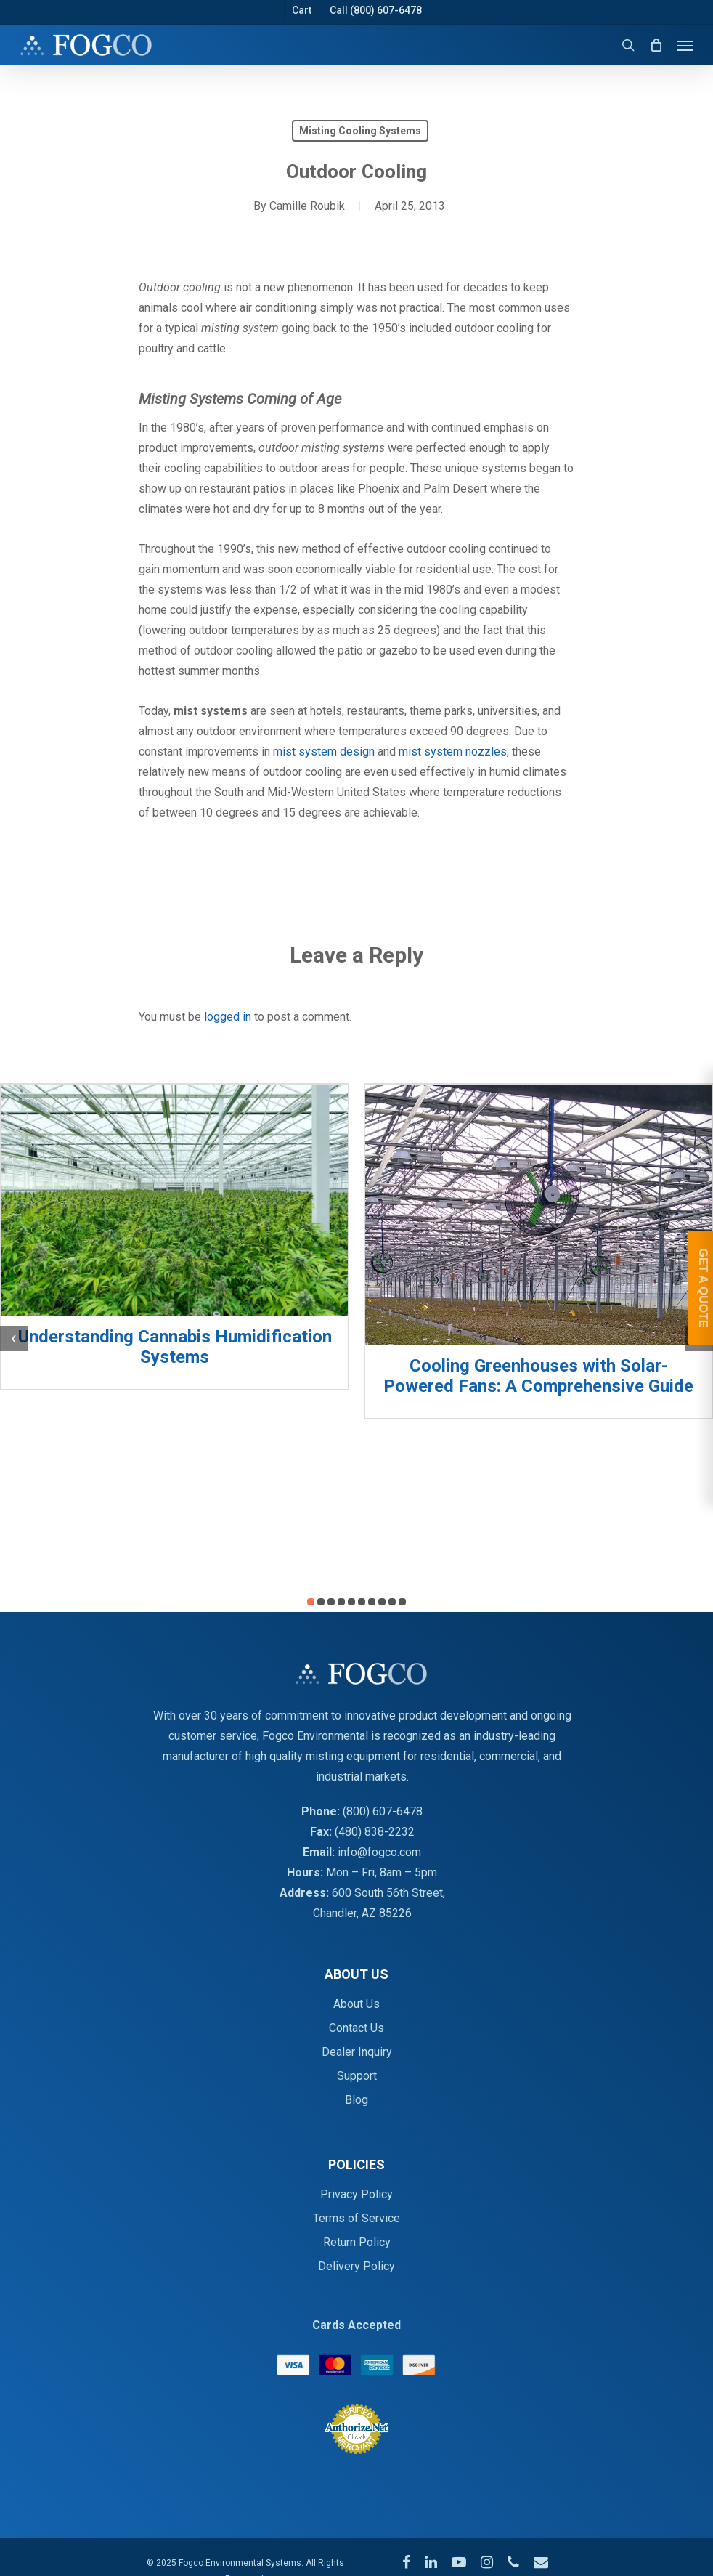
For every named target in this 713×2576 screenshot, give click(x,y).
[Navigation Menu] (685, 45)
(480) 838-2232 (375, 1832)
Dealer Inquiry (357, 2052)
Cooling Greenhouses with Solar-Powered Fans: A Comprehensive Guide (538, 1376)
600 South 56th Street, (388, 1893)
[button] (310, 1601)
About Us (356, 2004)
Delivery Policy (356, 2266)
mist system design (324, 751)
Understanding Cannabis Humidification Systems (175, 1347)
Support (357, 2076)
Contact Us (356, 2028)
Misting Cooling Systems (360, 131)
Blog (356, 2100)
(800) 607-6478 (383, 1811)
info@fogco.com (379, 1852)
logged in (227, 1017)
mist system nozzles (453, 751)
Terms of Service (356, 2218)
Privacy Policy (356, 2194)
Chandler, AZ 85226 (362, 1913)
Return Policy (357, 2242)
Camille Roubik (307, 206)
